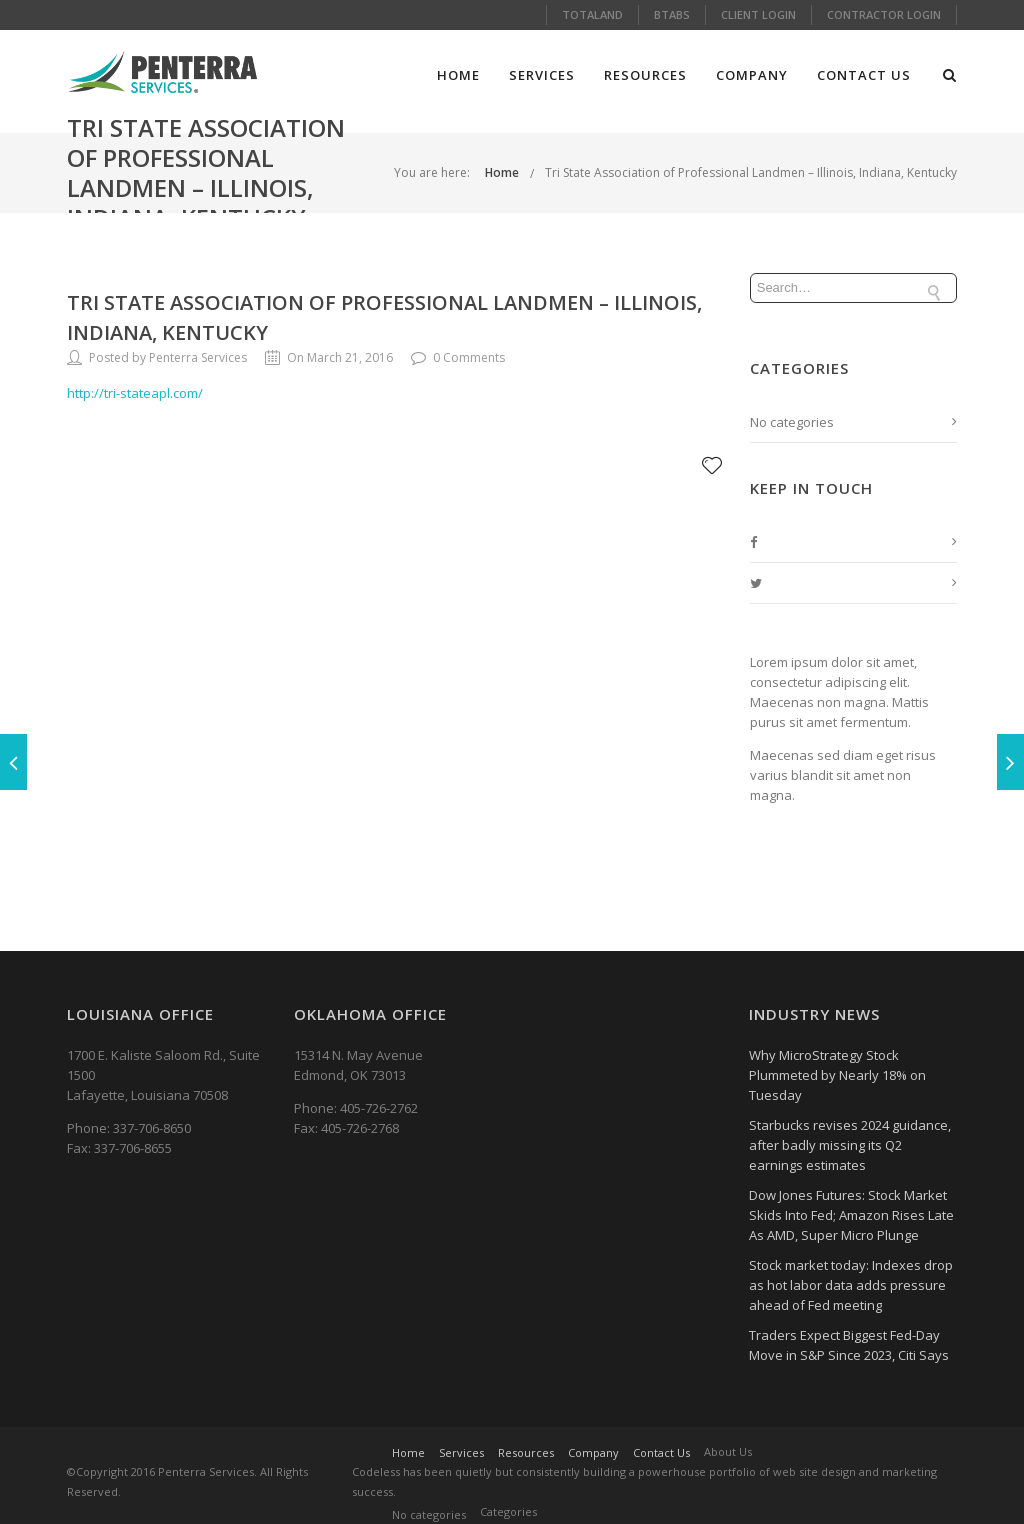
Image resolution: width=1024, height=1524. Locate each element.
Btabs (672, 14)
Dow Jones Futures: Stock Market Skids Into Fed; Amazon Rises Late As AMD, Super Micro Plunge (851, 1215)
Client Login (758, 14)
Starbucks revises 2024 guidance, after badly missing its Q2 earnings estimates (850, 1145)
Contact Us (864, 75)
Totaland (592, 14)
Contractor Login (884, 14)
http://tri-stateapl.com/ (135, 393)
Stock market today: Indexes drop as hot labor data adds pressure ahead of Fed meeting (851, 1285)
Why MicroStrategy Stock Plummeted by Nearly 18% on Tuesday (837, 1075)
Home (458, 75)
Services (542, 75)
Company (752, 75)
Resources (645, 75)
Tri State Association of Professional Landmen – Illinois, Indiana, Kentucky (751, 172)
